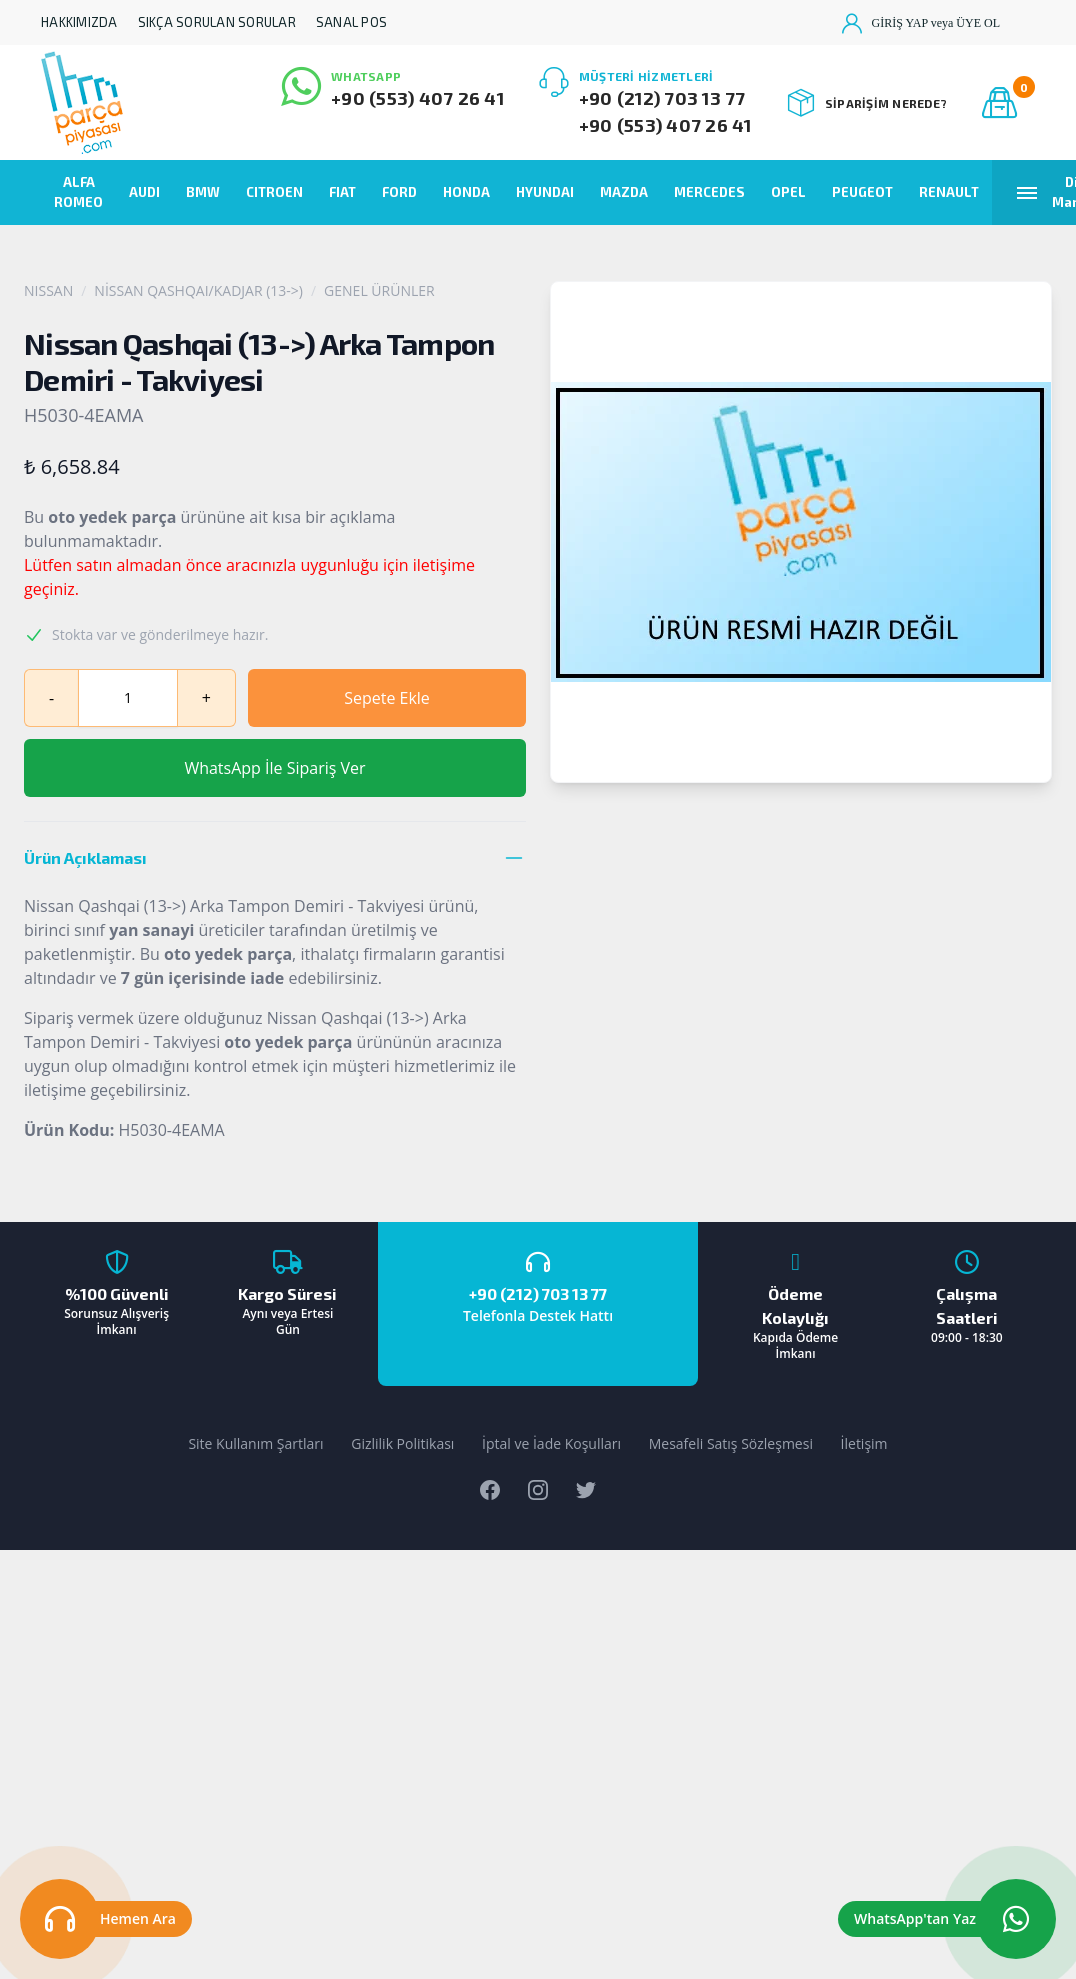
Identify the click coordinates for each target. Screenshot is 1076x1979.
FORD (399, 192)
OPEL (788, 192)
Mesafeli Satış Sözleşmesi (731, 1443)
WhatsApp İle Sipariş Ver (274, 768)
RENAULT (949, 192)
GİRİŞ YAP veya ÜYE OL (921, 23)
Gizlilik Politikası (402, 1443)
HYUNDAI (545, 192)
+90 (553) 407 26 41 (417, 98)
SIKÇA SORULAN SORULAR (217, 22)
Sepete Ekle (387, 698)
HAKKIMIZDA (79, 22)
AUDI (144, 192)
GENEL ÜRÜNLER (379, 290)
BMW (203, 192)
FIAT (342, 192)
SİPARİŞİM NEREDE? (867, 103)
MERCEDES (709, 192)
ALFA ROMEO (78, 192)
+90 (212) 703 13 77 (662, 98)
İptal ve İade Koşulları (551, 1443)
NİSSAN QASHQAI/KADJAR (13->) (198, 290)
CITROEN (274, 192)
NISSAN (48, 290)
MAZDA (624, 192)
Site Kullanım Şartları (255, 1443)
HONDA (466, 192)
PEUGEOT (862, 192)
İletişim (864, 1443)
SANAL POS (351, 22)
